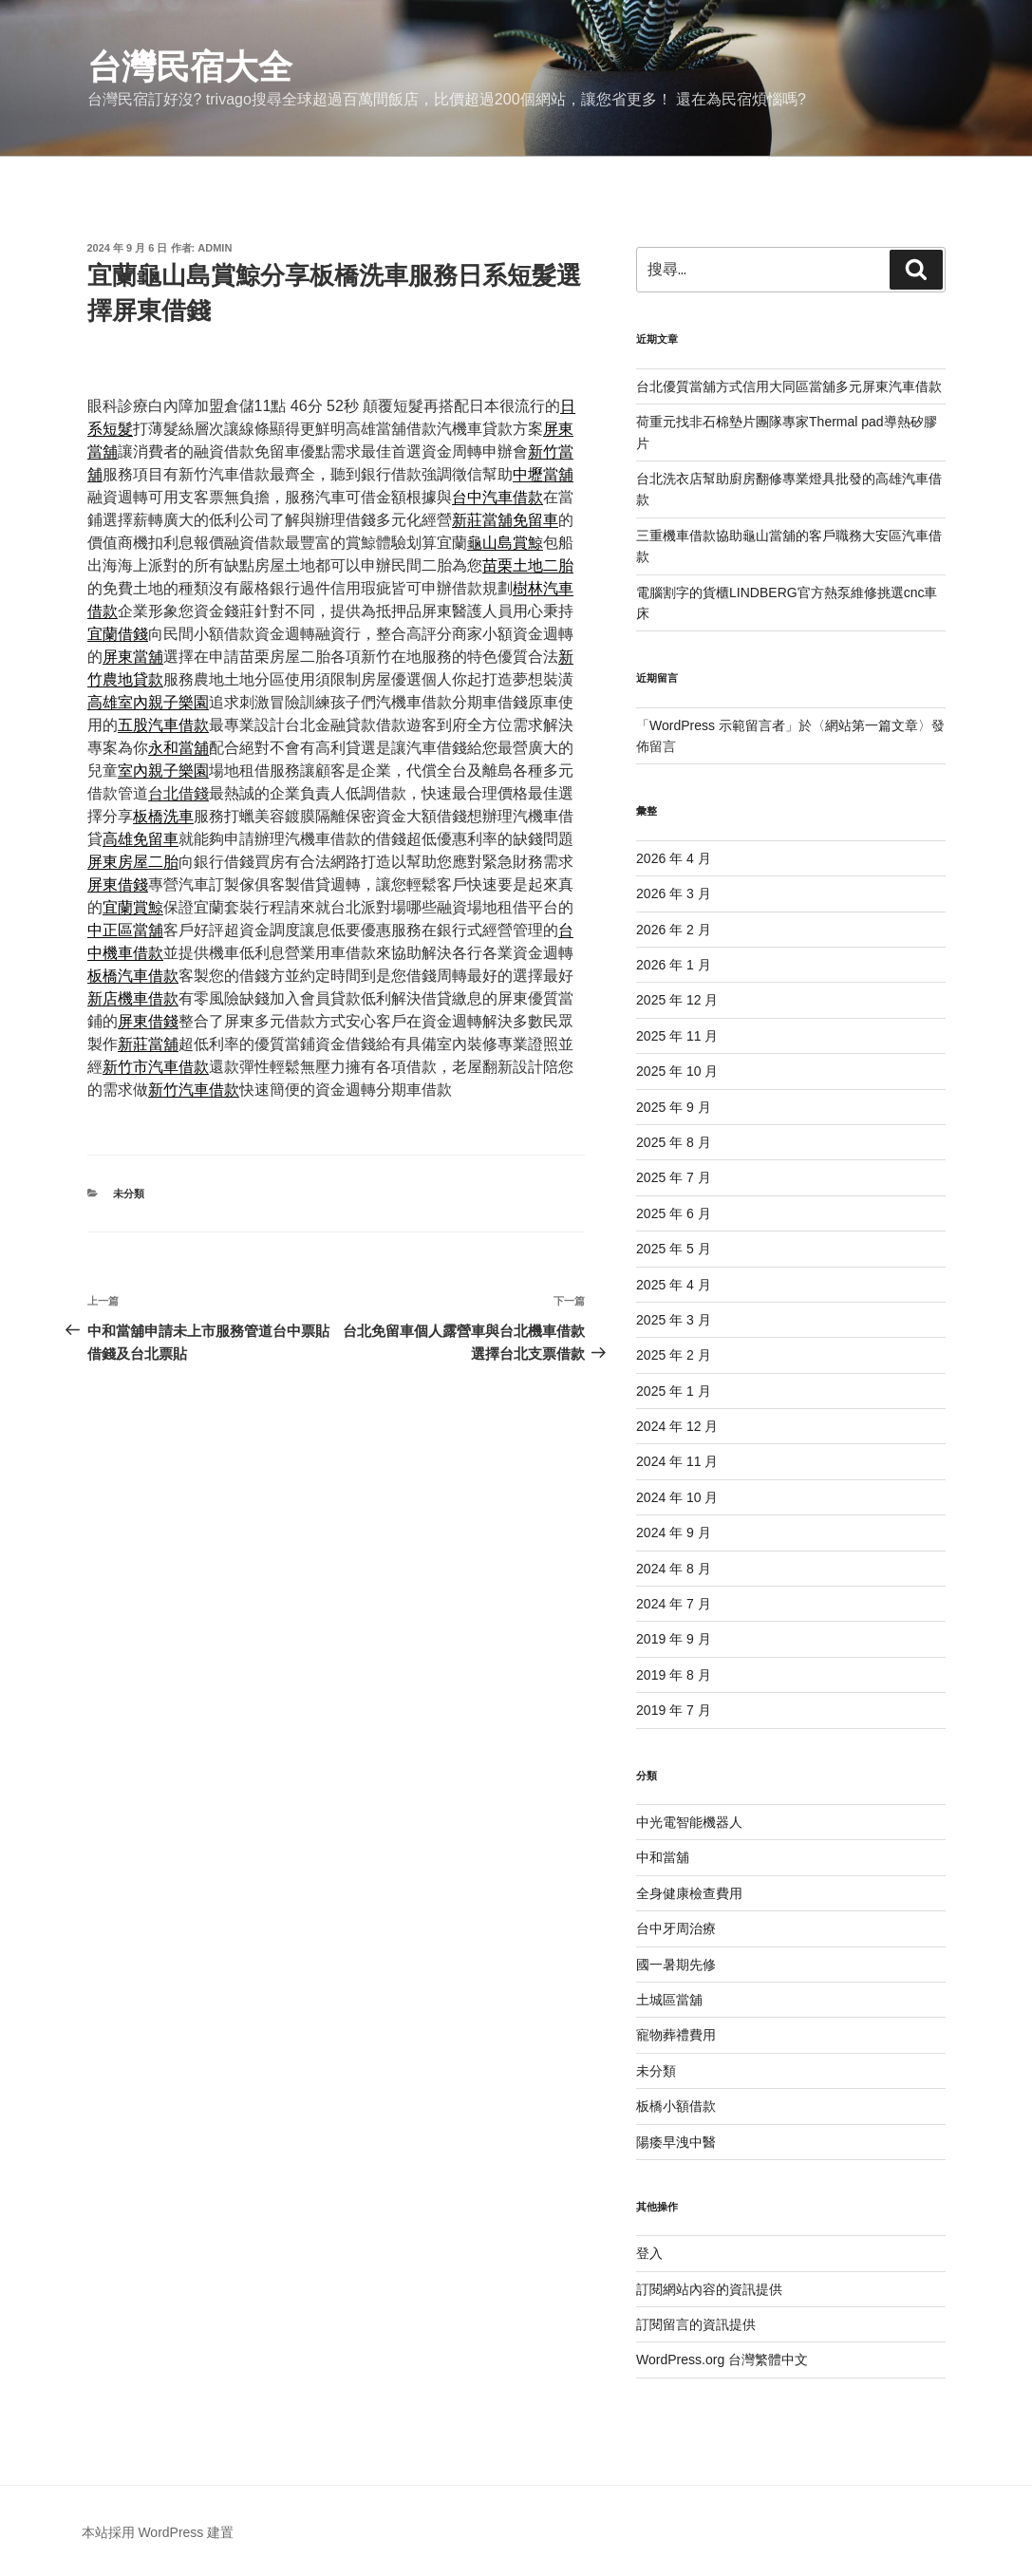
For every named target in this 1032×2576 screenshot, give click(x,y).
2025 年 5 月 (673, 1248)
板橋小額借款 (676, 2106)
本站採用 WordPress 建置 (158, 2532)
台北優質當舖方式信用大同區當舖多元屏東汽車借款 (789, 386)
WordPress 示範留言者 (717, 725)
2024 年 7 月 (673, 1603)
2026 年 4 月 (673, 858)
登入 (649, 2253)
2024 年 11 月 (677, 1461)
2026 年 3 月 (673, 893)
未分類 (128, 1193)
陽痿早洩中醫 (676, 2142)
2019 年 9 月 (673, 1638)
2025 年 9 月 (673, 1107)
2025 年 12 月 (677, 999)
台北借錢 (178, 793)
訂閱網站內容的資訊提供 (709, 2289)
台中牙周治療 (676, 1928)
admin (214, 248)
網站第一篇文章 (871, 725)
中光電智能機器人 (689, 1822)
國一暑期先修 (676, 1964)
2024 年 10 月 (677, 1497)
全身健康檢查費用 (689, 1893)
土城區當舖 (669, 1999)
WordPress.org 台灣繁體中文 (722, 2359)
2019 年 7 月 (673, 1710)
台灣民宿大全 (189, 66)
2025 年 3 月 (673, 1319)
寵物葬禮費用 (676, 2034)
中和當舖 (662, 1857)
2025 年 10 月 (677, 1071)
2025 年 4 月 (673, 1284)
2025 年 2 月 (673, 1355)
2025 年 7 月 (673, 1177)
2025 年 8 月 (673, 1142)
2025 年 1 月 (673, 1391)
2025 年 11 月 (677, 1036)
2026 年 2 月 (673, 929)
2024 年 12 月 (677, 1426)
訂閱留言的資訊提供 (696, 2324)
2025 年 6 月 (673, 1213)
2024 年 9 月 (673, 1532)
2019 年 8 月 (673, 1675)
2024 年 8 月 (673, 1568)
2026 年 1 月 (673, 964)
